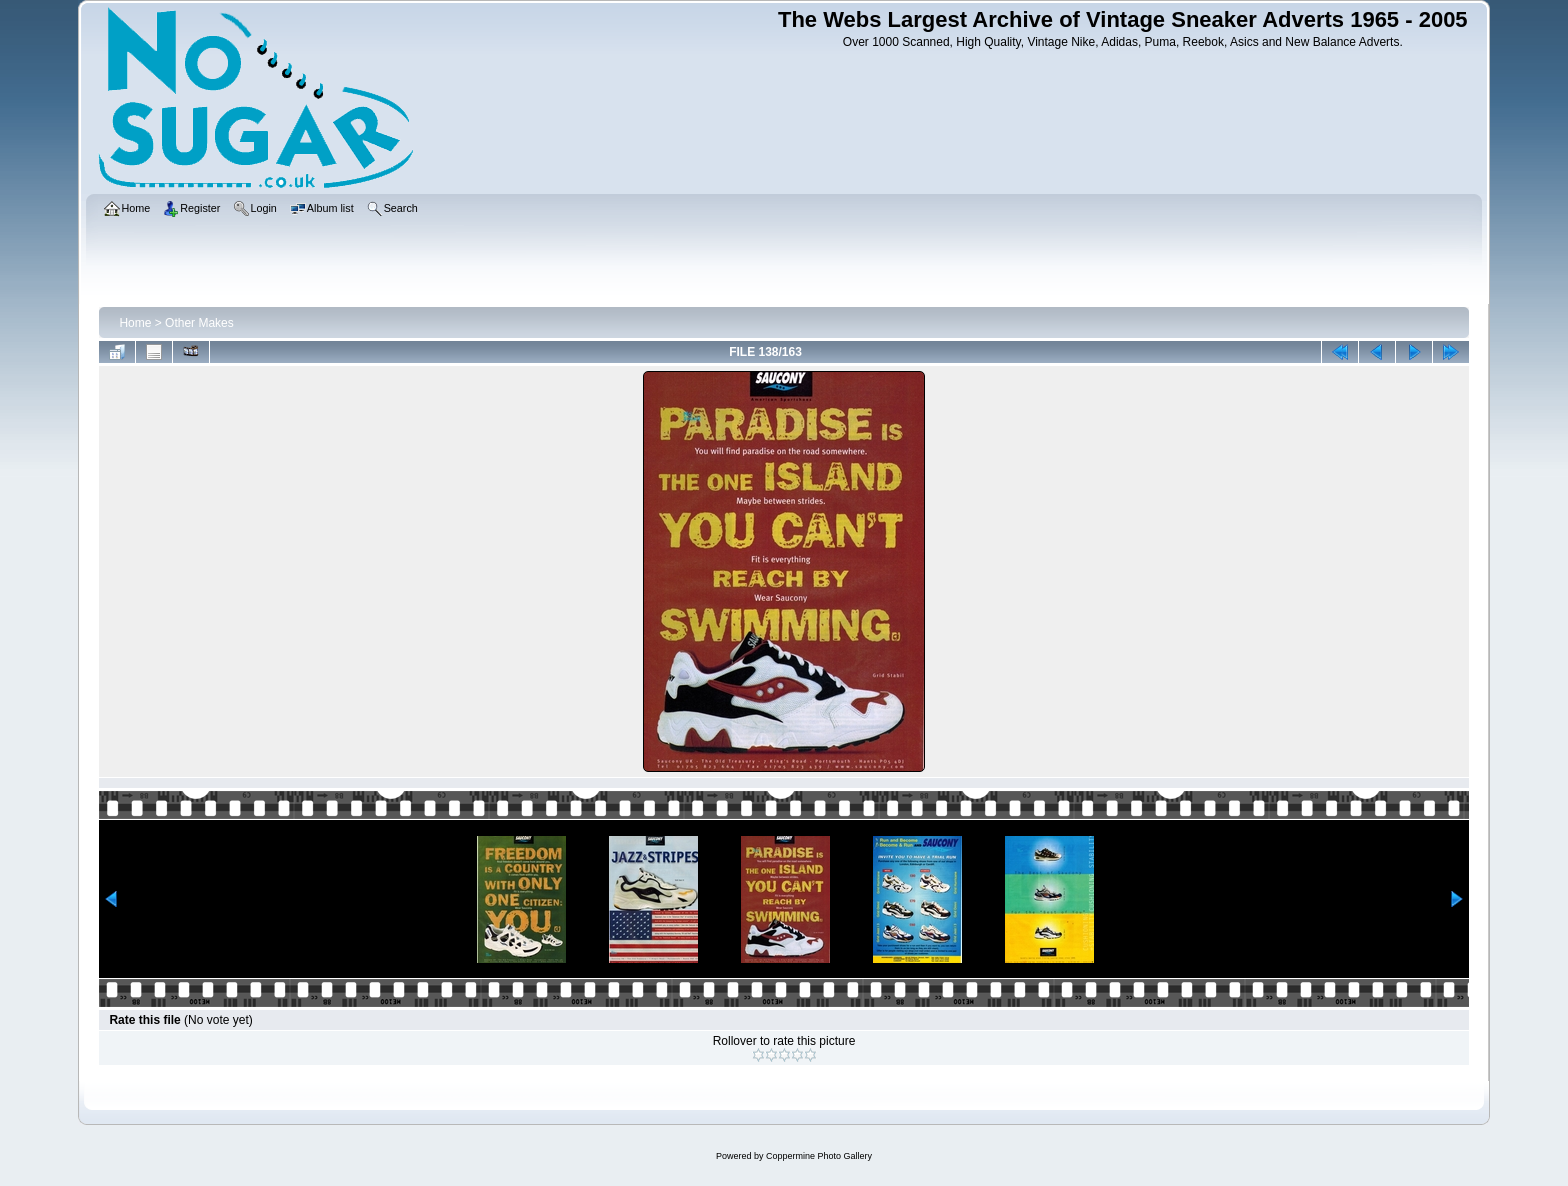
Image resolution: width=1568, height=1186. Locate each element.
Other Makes (199, 323)
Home (135, 323)
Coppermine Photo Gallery (819, 1156)
